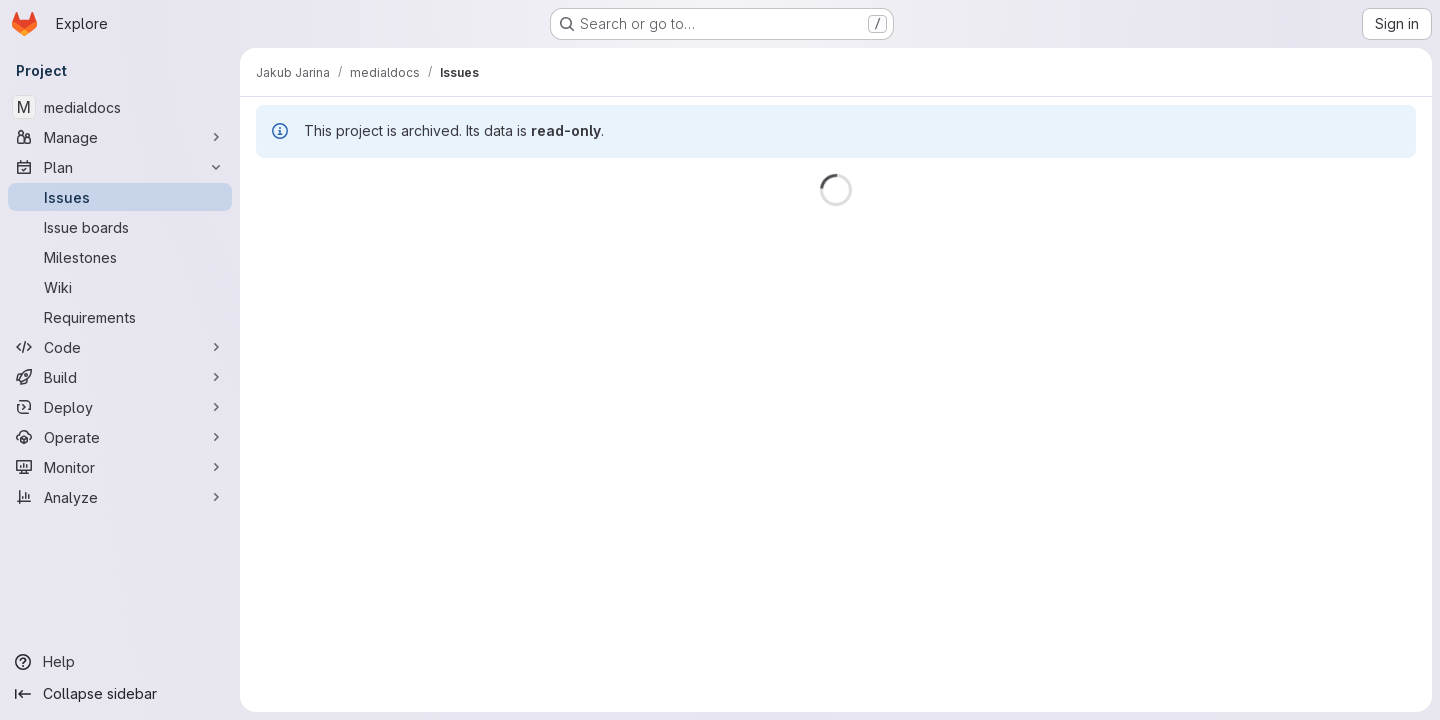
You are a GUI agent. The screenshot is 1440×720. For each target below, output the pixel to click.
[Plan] (120, 167)
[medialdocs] (120, 107)
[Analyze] (120, 497)
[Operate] (120, 437)
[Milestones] (120, 257)
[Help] (120, 662)
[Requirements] (120, 317)
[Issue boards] (120, 227)
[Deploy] (120, 407)
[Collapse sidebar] (120, 694)
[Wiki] (120, 287)
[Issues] (120, 197)
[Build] (120, 377)
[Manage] (120, 137)
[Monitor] (120, 467)
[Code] (120, 347)
